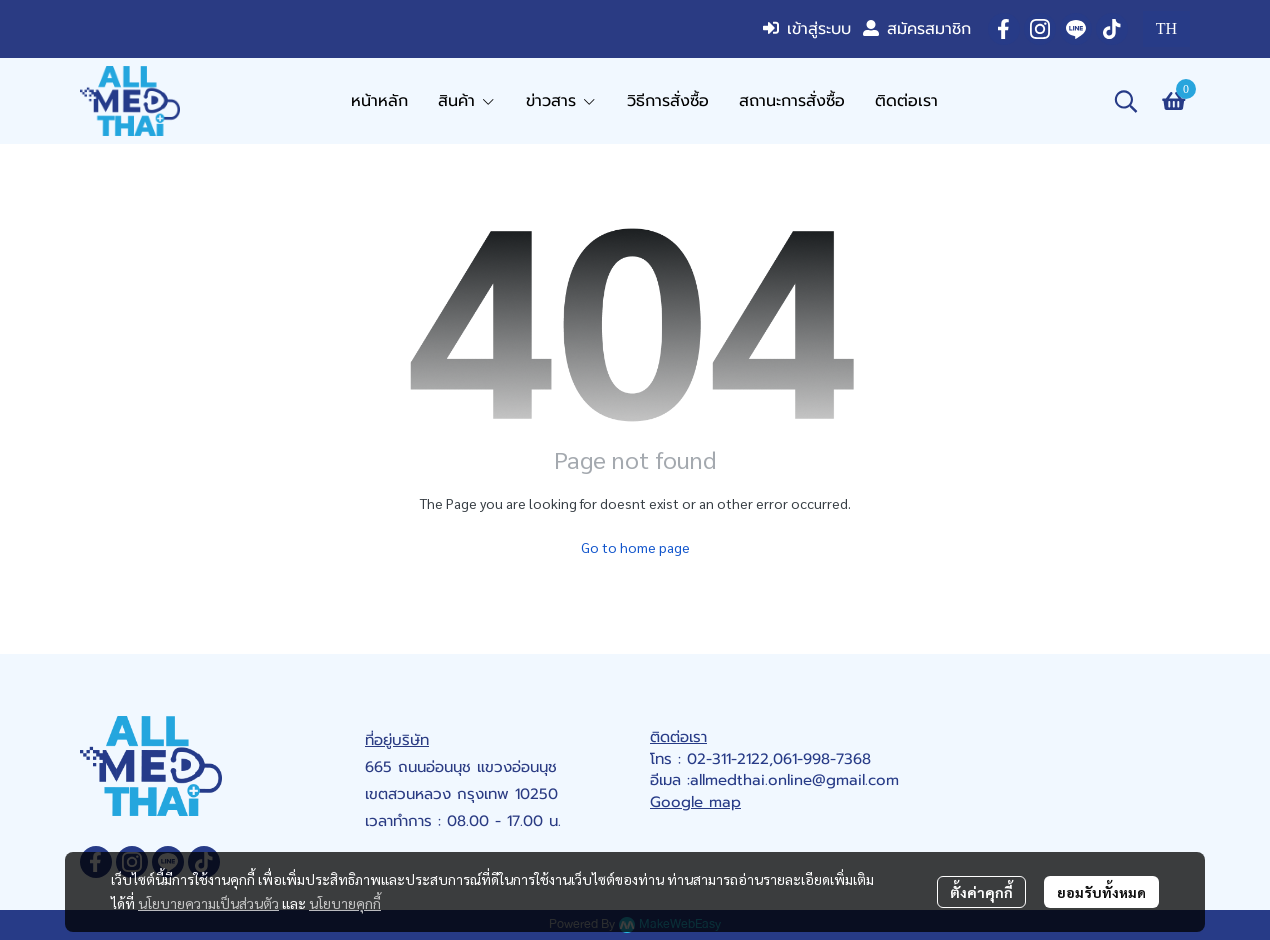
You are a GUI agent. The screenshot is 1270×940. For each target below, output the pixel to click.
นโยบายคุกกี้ (345, 903)
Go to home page (635, 547)
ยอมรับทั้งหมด (1101, 892)
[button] (1166, 29)
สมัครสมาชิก (917, 29)
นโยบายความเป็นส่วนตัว (208, 903)
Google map (695, 802)
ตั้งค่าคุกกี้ (981, 892)
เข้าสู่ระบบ (807, 29)
